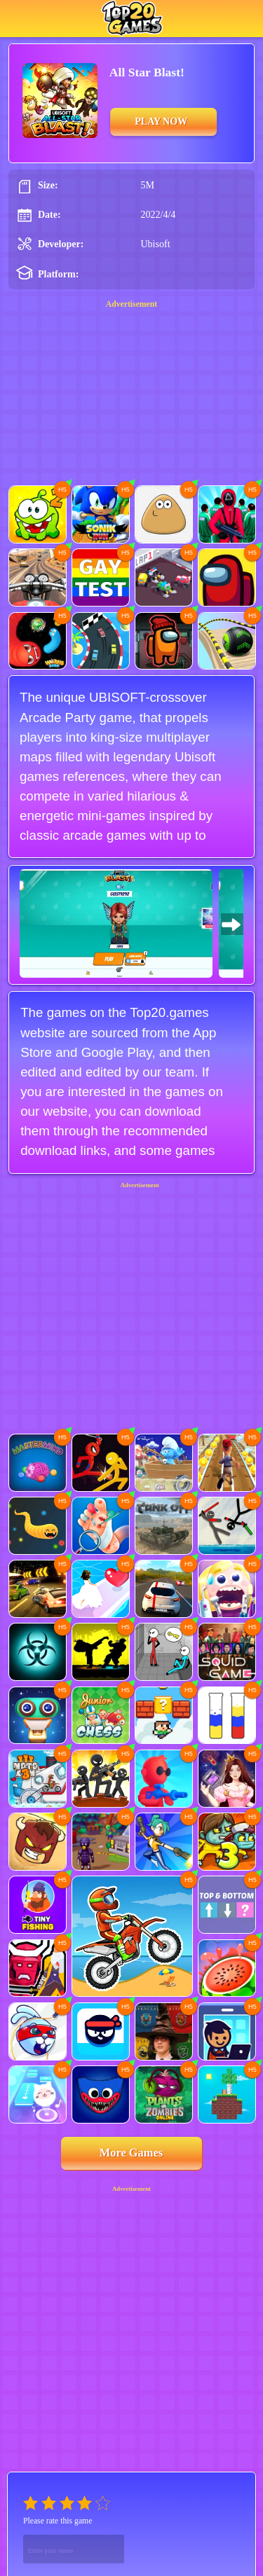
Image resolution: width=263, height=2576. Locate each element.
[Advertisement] (131, 1272)
